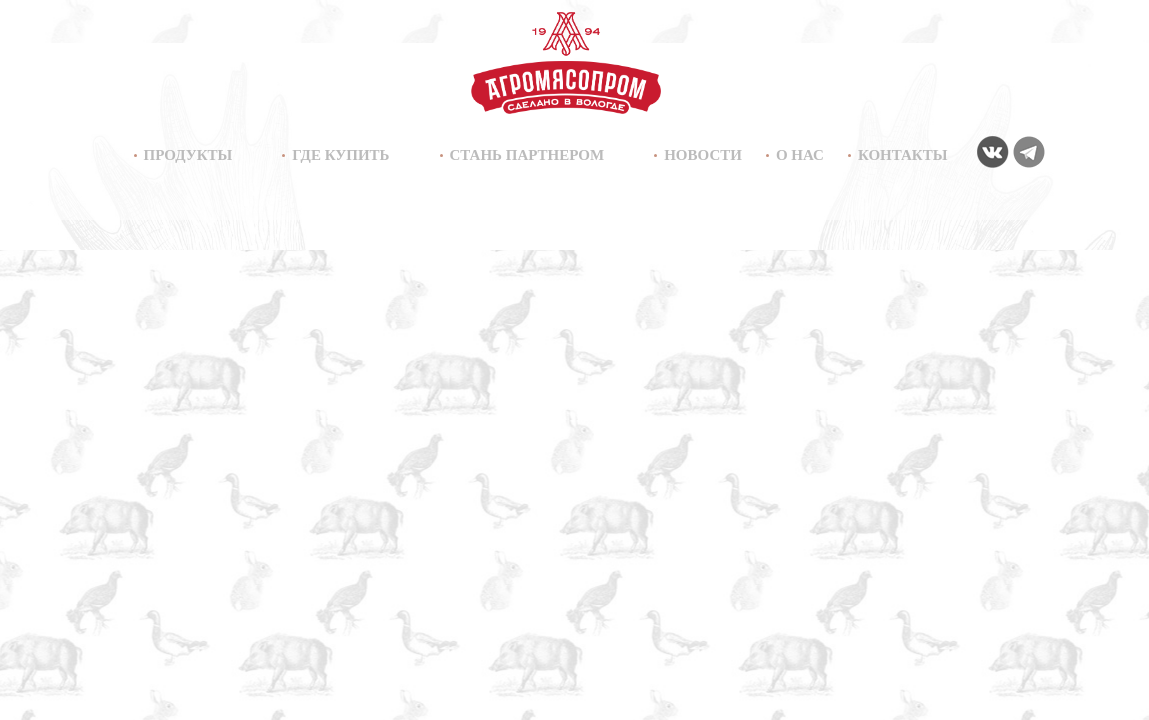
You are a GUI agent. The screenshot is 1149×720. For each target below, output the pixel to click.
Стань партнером (527, 155)
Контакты (903, 155)
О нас (800, 155)
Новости (703, 155)
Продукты (188, 155)
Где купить (340, 155)
